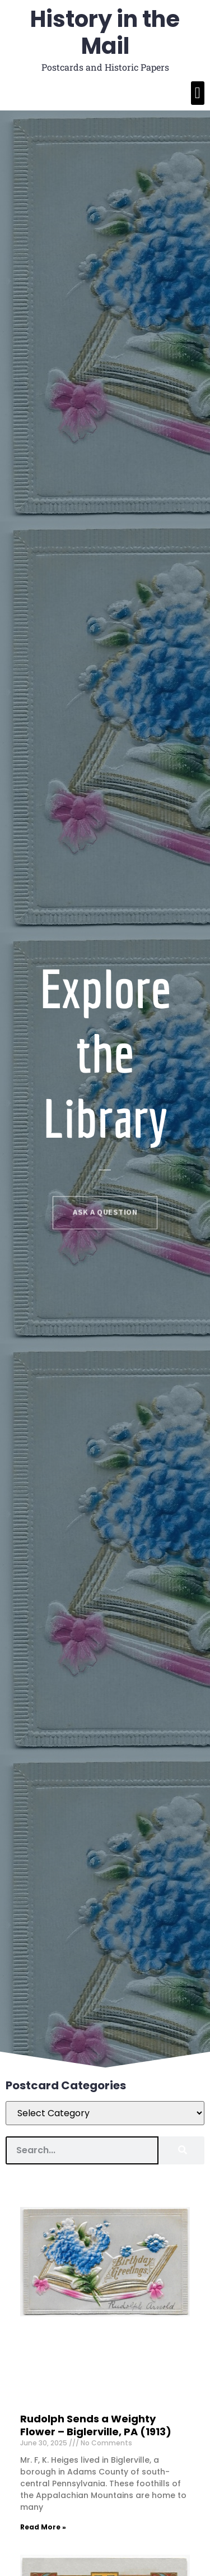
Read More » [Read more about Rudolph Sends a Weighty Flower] (43, 2527)
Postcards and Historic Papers (105, 67)
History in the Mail (105, 32)
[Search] (181, 2150)
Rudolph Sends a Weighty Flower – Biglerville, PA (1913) (95, 2425)
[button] (197, 93)
